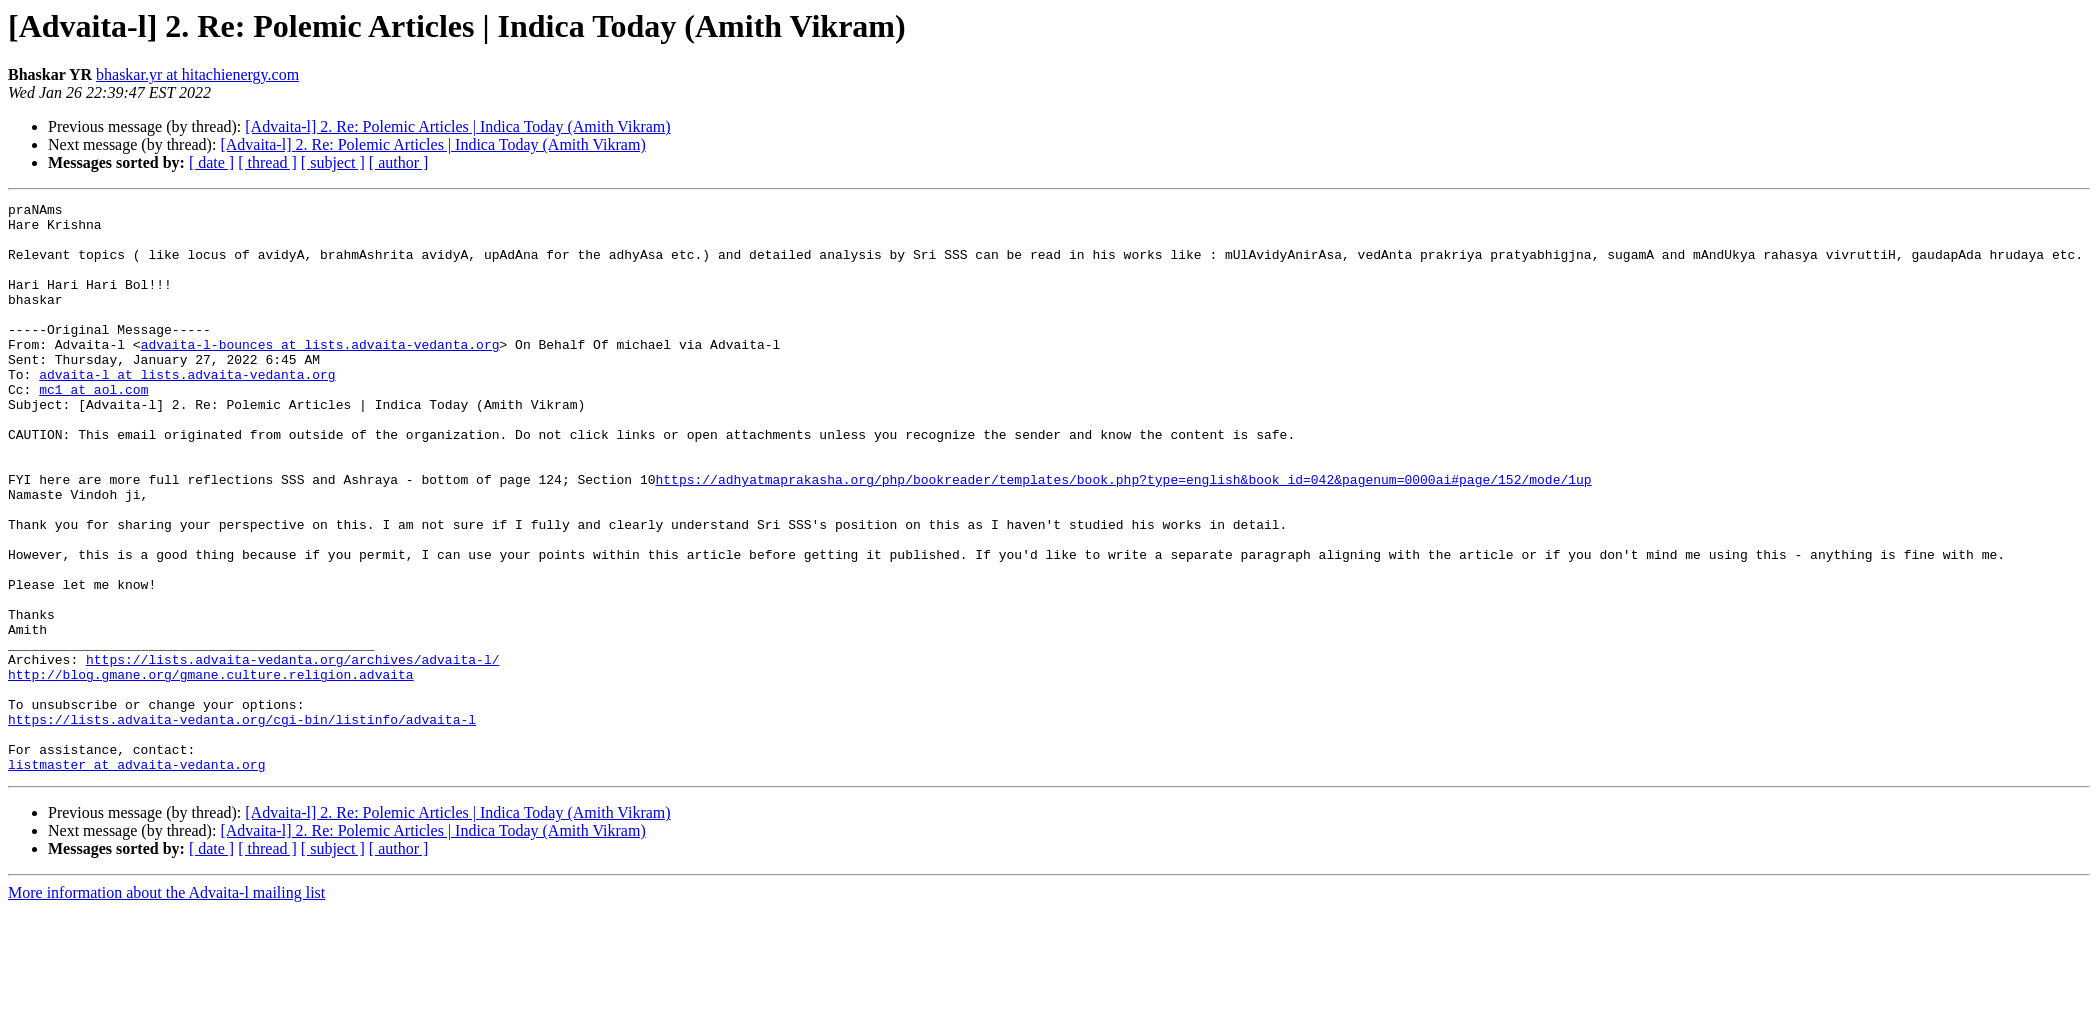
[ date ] (211, 162)
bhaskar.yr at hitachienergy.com (197, 74)
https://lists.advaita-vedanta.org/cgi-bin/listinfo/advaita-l (242, 824)
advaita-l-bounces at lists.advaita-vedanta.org (320, 374)
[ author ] (399, 162)
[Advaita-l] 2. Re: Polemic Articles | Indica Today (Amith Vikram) (457, 126)
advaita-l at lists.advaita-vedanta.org (187, 410)
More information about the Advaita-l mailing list (166, 1006)
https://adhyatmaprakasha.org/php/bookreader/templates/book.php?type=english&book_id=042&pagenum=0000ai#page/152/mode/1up (1123, 536)
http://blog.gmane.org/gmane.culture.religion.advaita (211, 770)
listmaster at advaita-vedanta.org (136, 878)
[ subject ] (333, 162)
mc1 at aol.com (93, 428)
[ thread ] (267, 162)
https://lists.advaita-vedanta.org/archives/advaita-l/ (292, 752)
